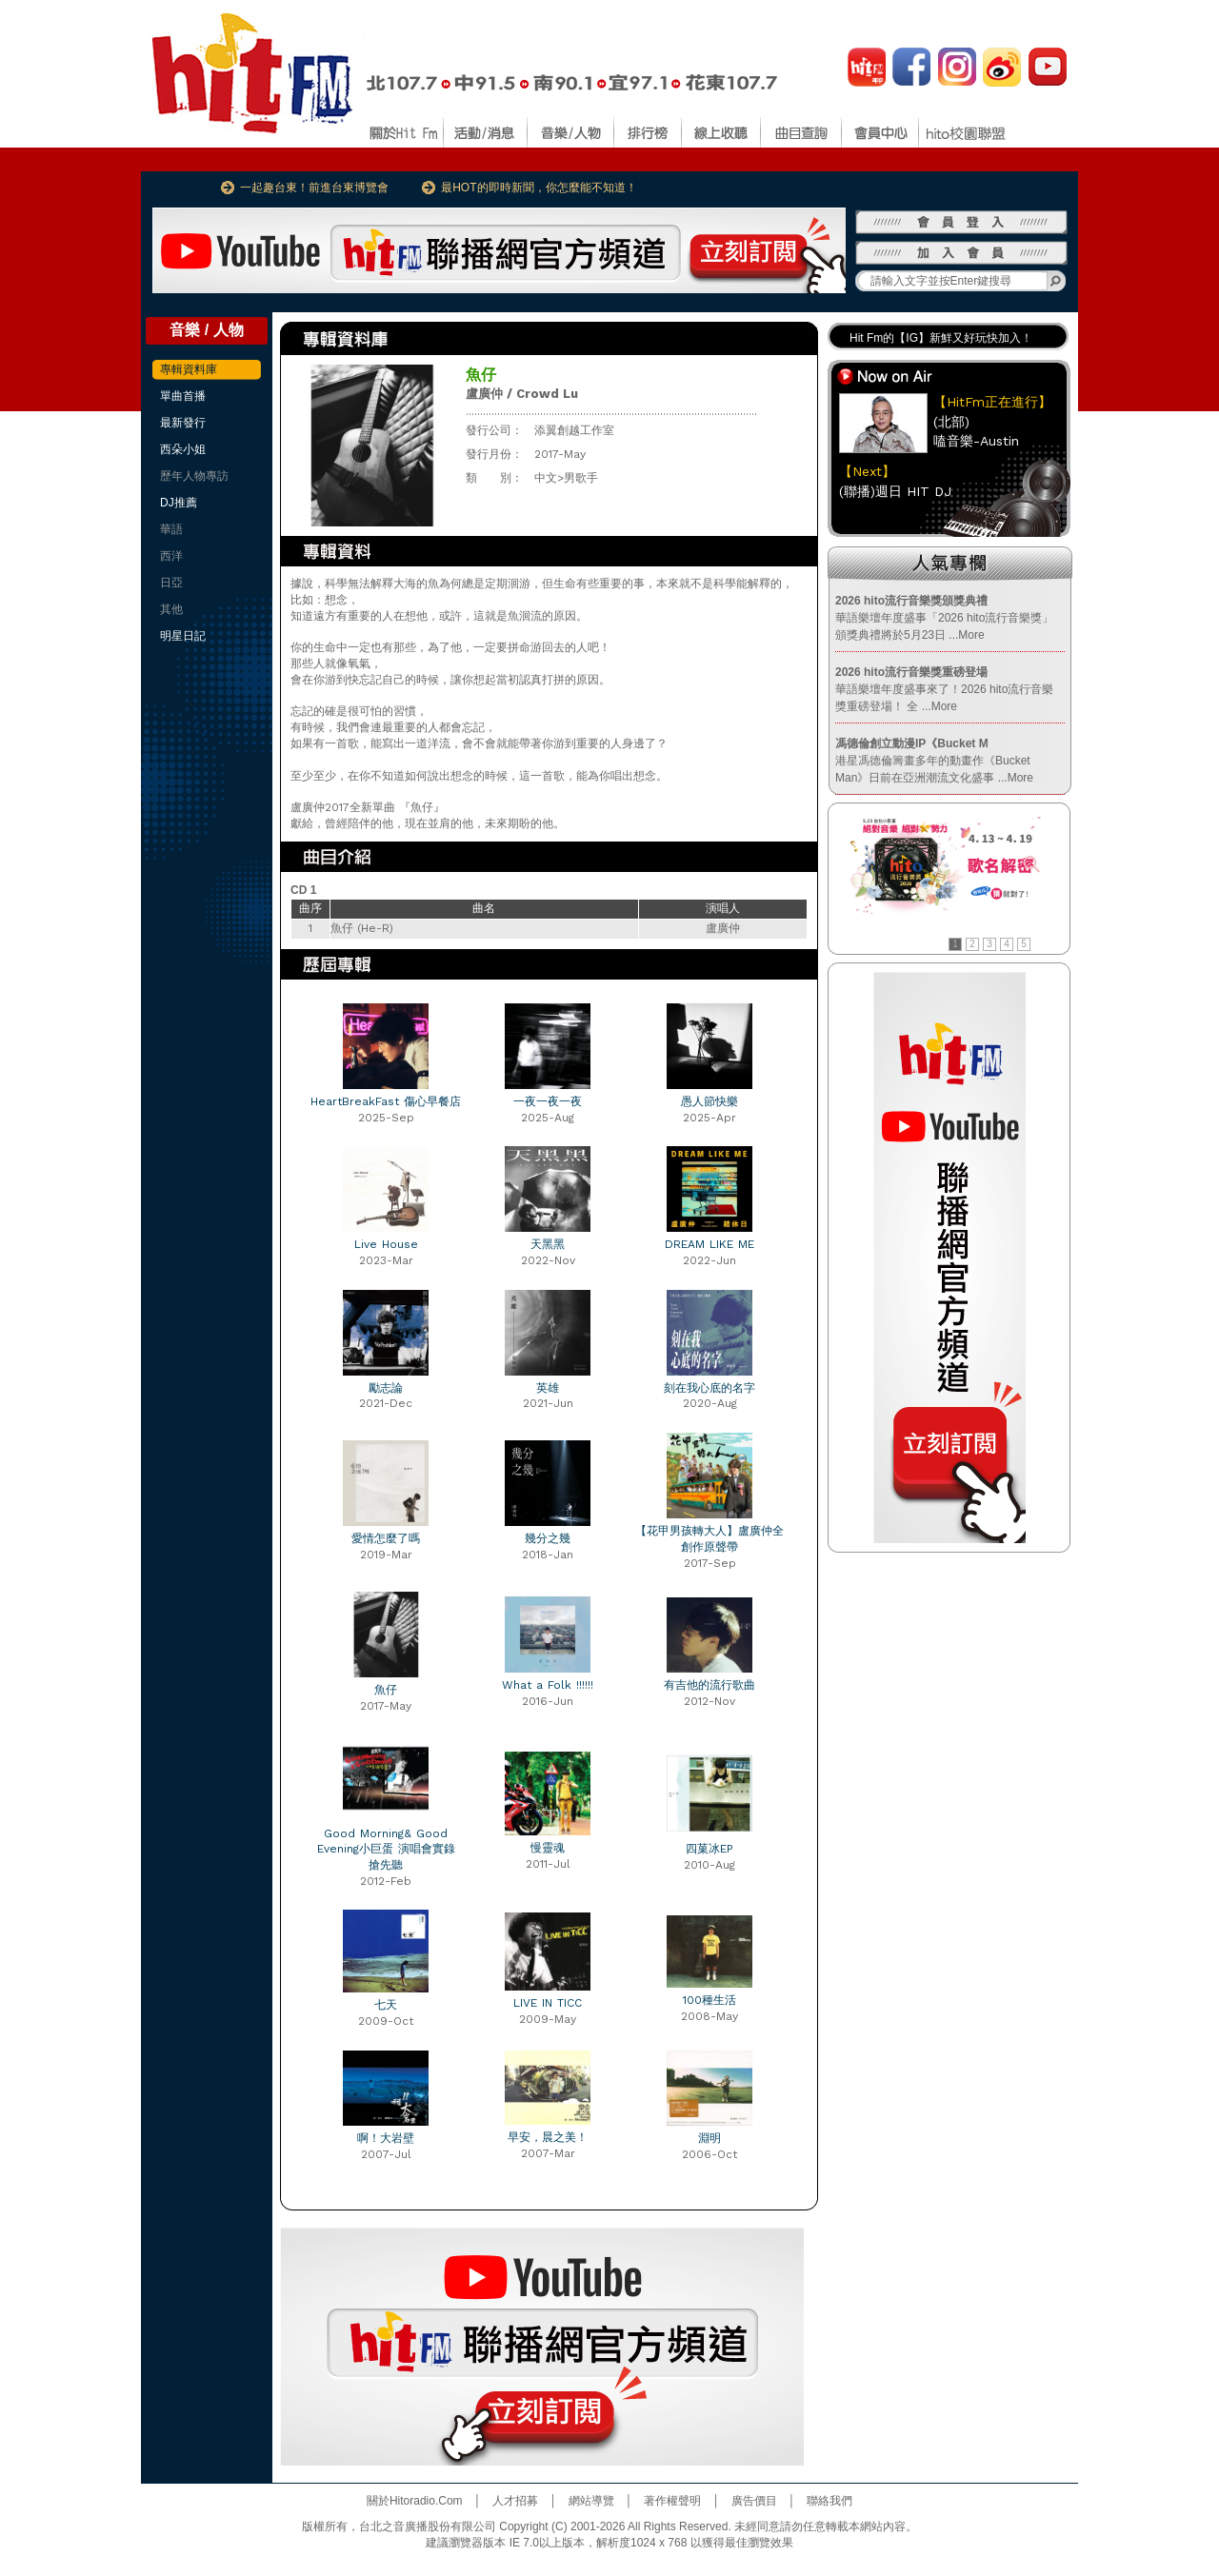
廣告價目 (754, 2500)
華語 (171, 529)
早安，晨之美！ (548, 2137)
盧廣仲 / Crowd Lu (522, 393)
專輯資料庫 (188, 369)
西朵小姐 (183, 449)
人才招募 (515, 2500)
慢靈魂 (547, 1847)
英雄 (547, 1388)
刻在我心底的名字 (709, 1388)
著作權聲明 (672, 2500)
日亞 (171, 582)
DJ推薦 (178, 502)
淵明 (709, 2138)
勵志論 (386, 1388)
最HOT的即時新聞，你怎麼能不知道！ (538, 187)
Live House (386, 1244)
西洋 (171, 556)
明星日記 (183, 636)
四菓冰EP (709, 1848)
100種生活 (709, 2000)
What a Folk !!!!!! (547, 1685)
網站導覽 (591, 2500)
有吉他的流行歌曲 (709, 1685)
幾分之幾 (547, 1538)
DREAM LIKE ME (709, 1244)
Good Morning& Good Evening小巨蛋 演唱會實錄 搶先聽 (386, 1850)
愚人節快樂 (709, 1101)
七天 (385, 2004)
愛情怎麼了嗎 (385, 1538)
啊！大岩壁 (385, 2138)
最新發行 (183, 422)
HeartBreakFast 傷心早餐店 (385, 1101)
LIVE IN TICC (547, 2003)
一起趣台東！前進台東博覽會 (314, 187)
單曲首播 (183, 396)
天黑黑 (547, 1244)
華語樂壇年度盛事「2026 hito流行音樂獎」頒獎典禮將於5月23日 (944, 618)
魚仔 (385, 1689)
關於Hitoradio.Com (415, 2500)
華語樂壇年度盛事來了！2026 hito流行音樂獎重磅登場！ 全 (944, 689)
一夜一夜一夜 (547, 1101)
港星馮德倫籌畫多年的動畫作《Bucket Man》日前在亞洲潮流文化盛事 (934, 760)
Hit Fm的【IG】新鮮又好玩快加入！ (940, 338)
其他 (171, 609)
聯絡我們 (829, 2500)
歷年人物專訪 (194, 476)
